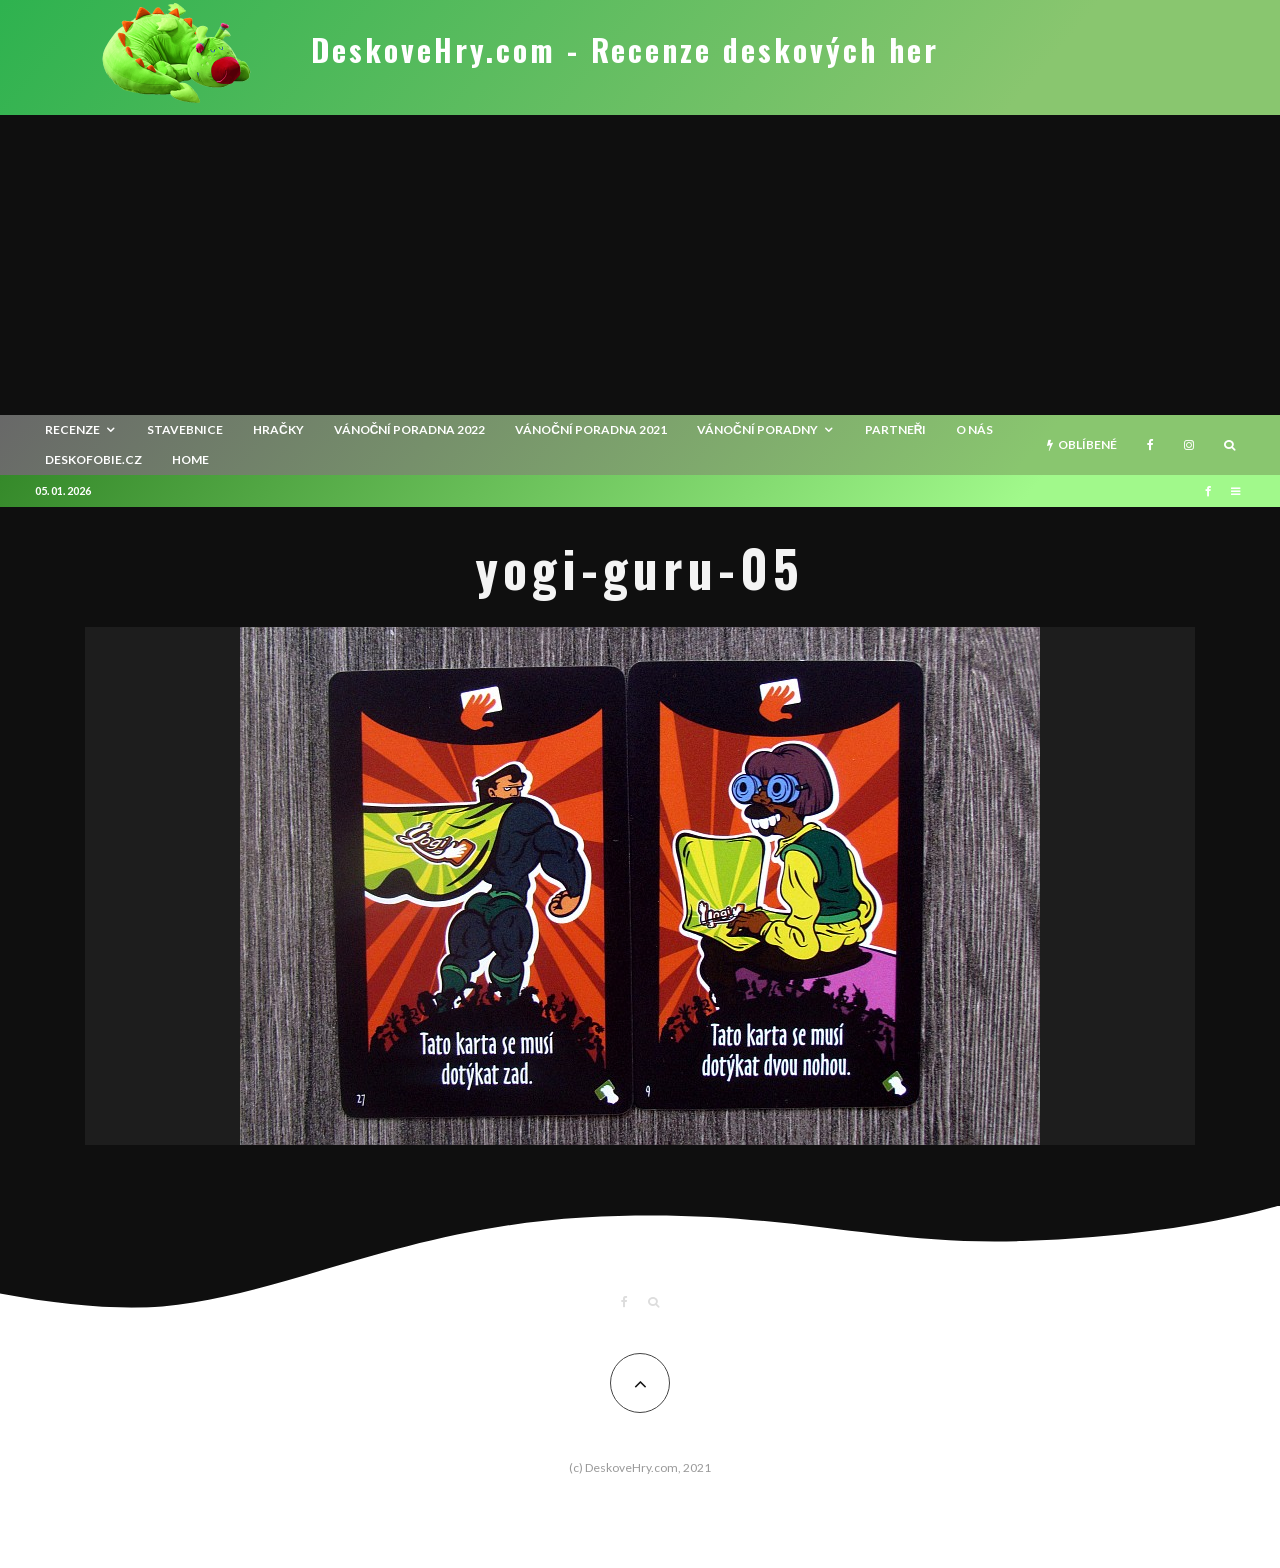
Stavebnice (185, 429)
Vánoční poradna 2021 (591, 429)
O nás (974, 429)
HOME (190, 459)
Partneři (896, 429)
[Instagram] (1189, 445)
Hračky (278, 429)
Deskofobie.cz (93, 459)
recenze (72, 429)
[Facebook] (1150, 445)
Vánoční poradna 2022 (410, 429)
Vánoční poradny (757, 429)
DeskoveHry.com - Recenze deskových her (625, 50)
